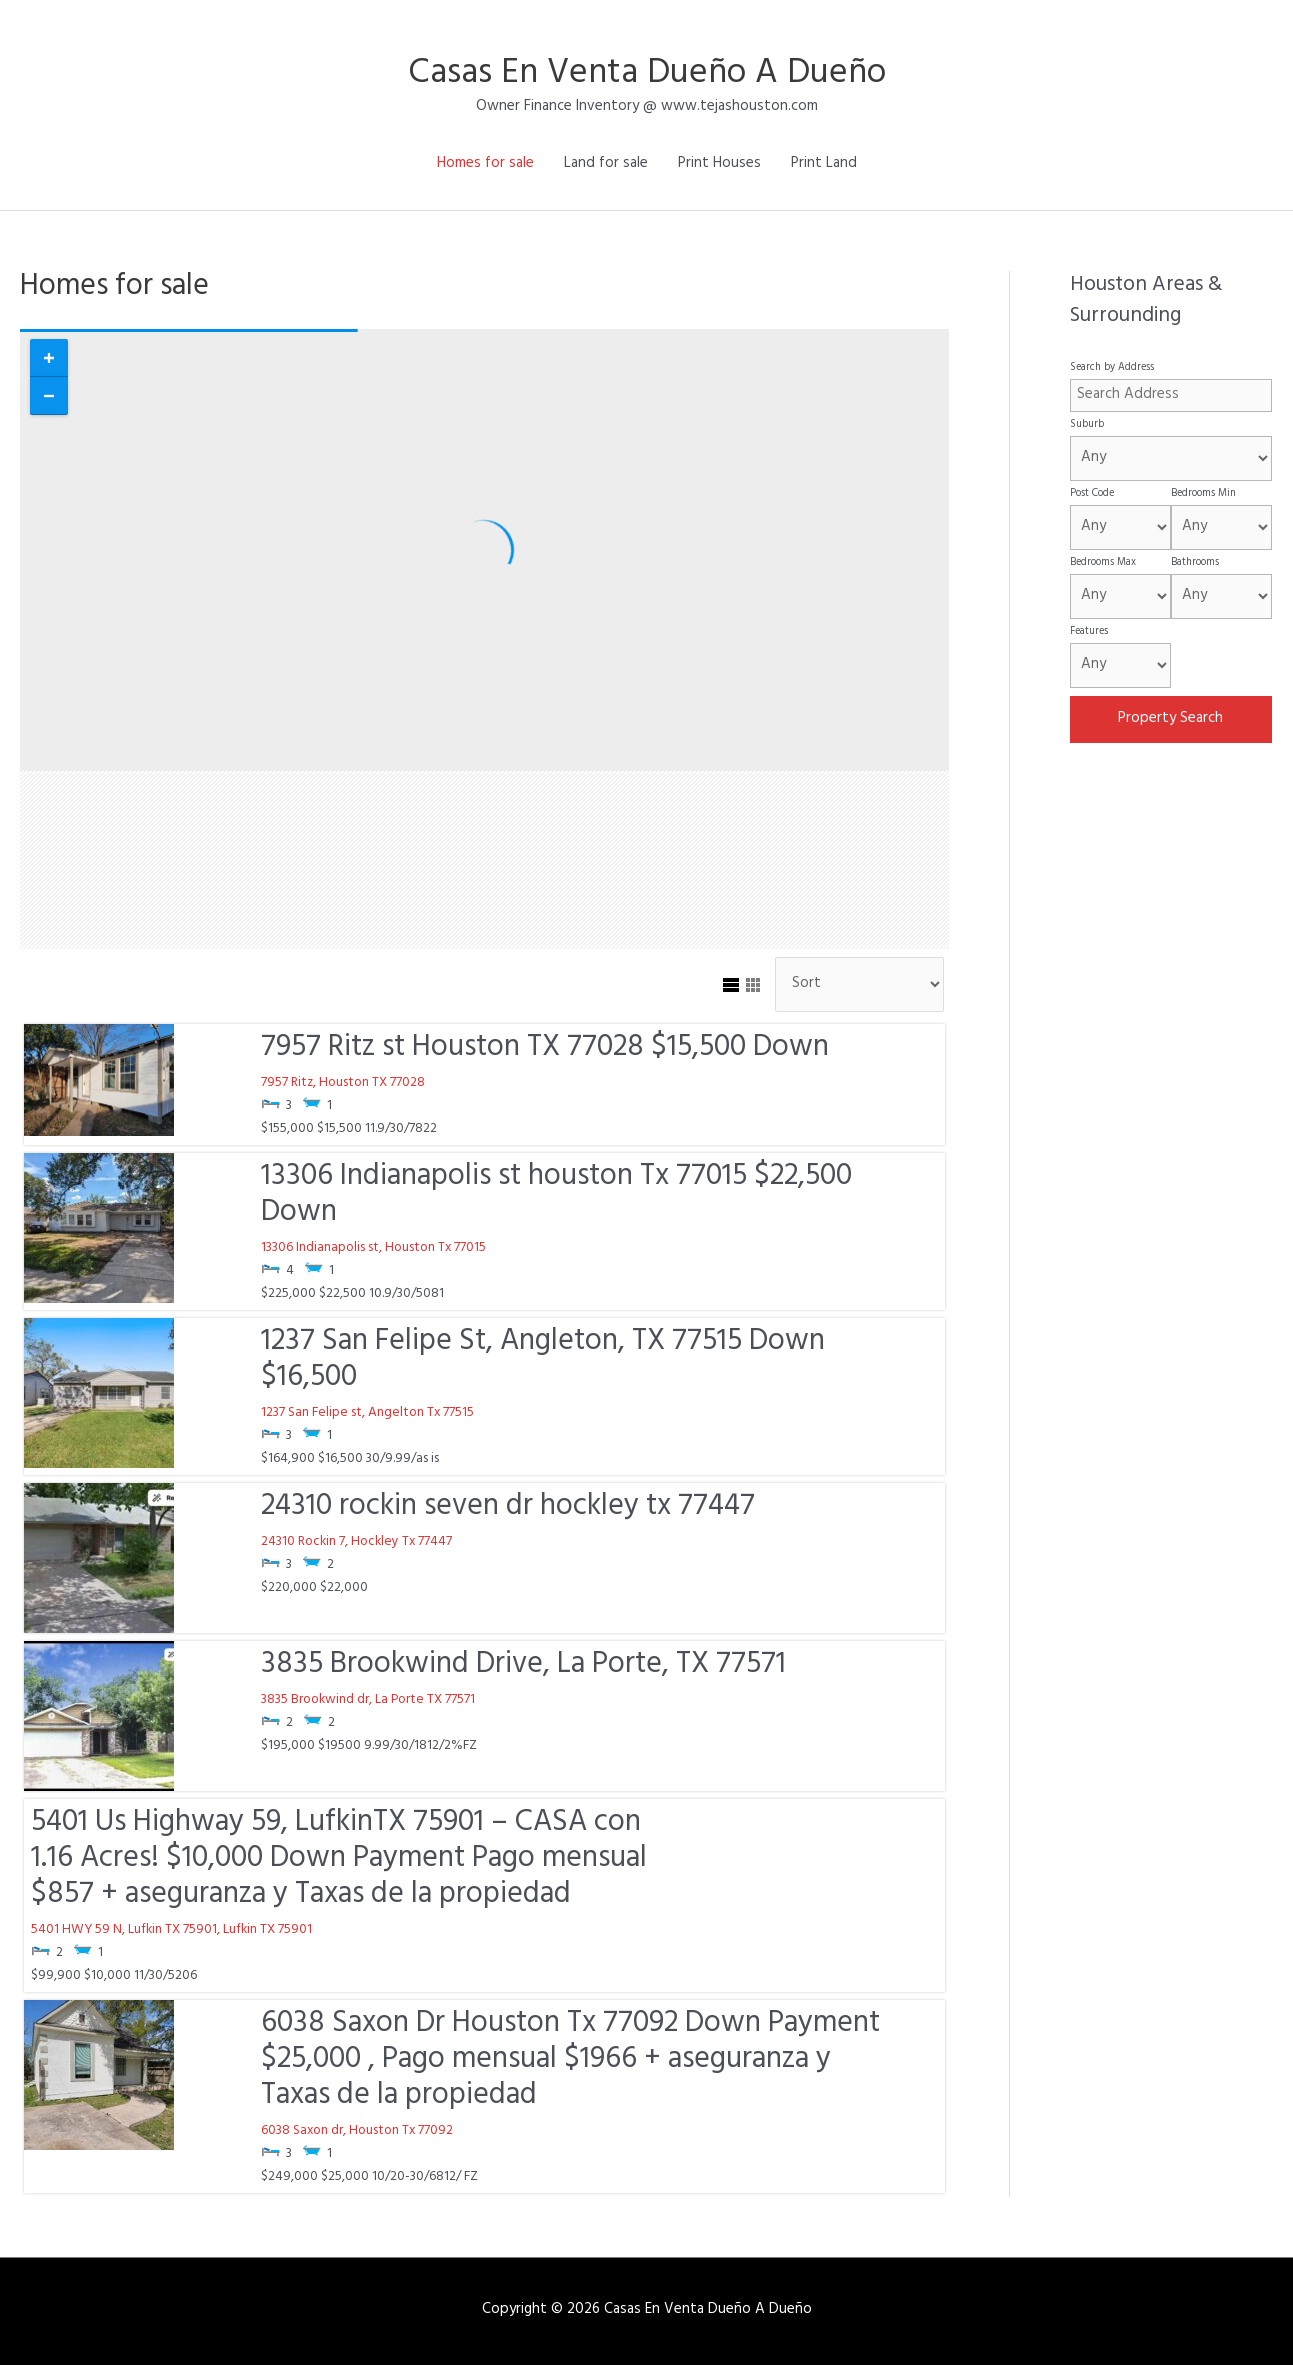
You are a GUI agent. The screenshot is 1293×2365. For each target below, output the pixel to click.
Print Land (824, 164)
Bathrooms (1195, 563)
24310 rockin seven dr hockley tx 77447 (508, 1509)
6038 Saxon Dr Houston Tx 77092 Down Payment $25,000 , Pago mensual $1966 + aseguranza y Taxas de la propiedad (570, 2062)
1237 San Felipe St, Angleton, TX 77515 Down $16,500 (543, 1362)
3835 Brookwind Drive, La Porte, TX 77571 (523, 1667)
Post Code (1092, 494)
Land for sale (606, 164)
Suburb (1087, 425)
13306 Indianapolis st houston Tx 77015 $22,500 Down (556, 1197)
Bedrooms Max (1103, 563)
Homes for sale (485, 164)
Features (1089, 632)
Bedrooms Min (1203, 494)
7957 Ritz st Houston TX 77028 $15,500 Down (545, 1050)
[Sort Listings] (859, 985)
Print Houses (719, 164)
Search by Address (1112, 368)
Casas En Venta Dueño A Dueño (647, 76)
